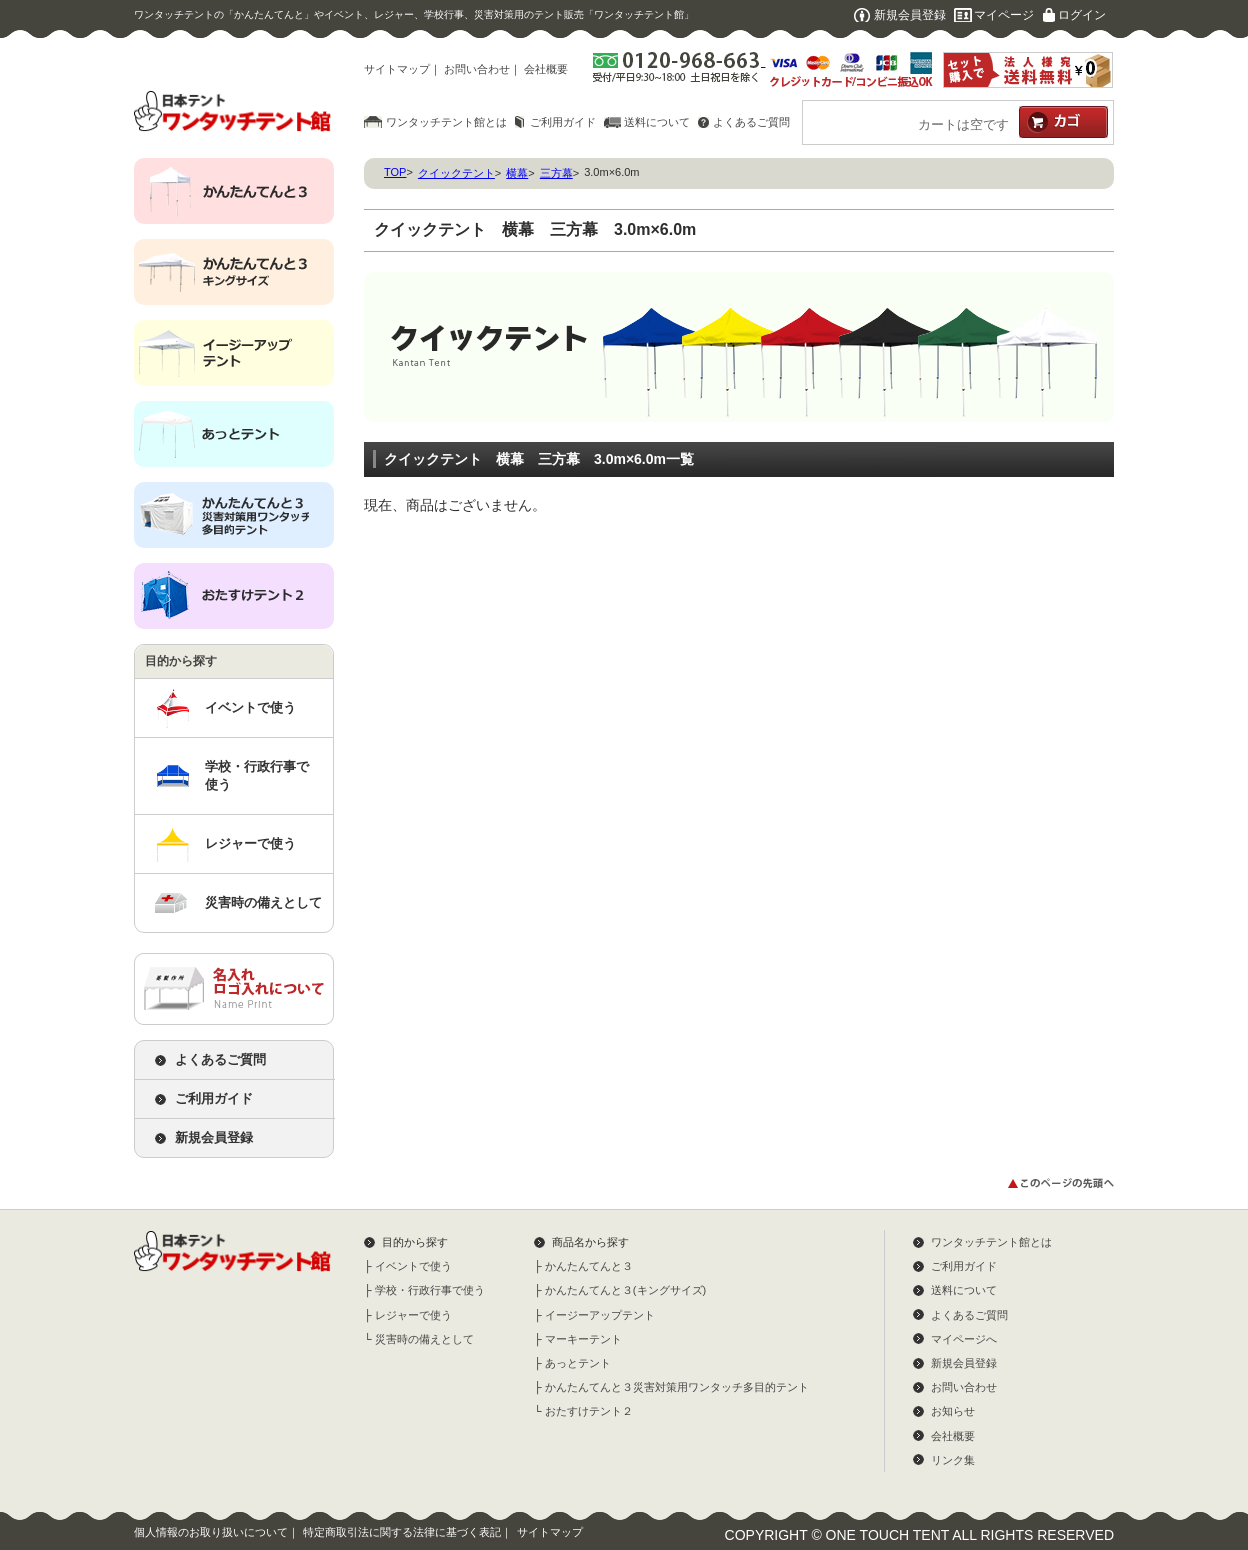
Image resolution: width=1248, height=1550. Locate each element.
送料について (657, 122)
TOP (395, 172)
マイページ (1004, 15)
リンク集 (953, 1460)
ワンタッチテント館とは (446, 122)
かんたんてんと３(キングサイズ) (625, 1290)
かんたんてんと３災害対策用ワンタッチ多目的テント (677, 1387)
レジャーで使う (250, 843)
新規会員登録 (910, 15)
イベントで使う (250, 707)
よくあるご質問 (751, 122)
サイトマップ (397, 69)
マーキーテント (583, 1339)
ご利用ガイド (563, 122)
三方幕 (556, 173)
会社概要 (546, 69)
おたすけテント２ (589, 1411)
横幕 (517, 173)
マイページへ (964, 1339)
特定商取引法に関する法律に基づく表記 (402, 1532)
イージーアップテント (600, 1315)
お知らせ (953, 1411)
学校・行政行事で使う (257, 775)
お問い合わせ (477, 69)
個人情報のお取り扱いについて (211, 1532)
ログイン (1082, 15)
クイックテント (456, 173)
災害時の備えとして (263, 902)
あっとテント (578, 1363)
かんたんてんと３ (589, 1266)
